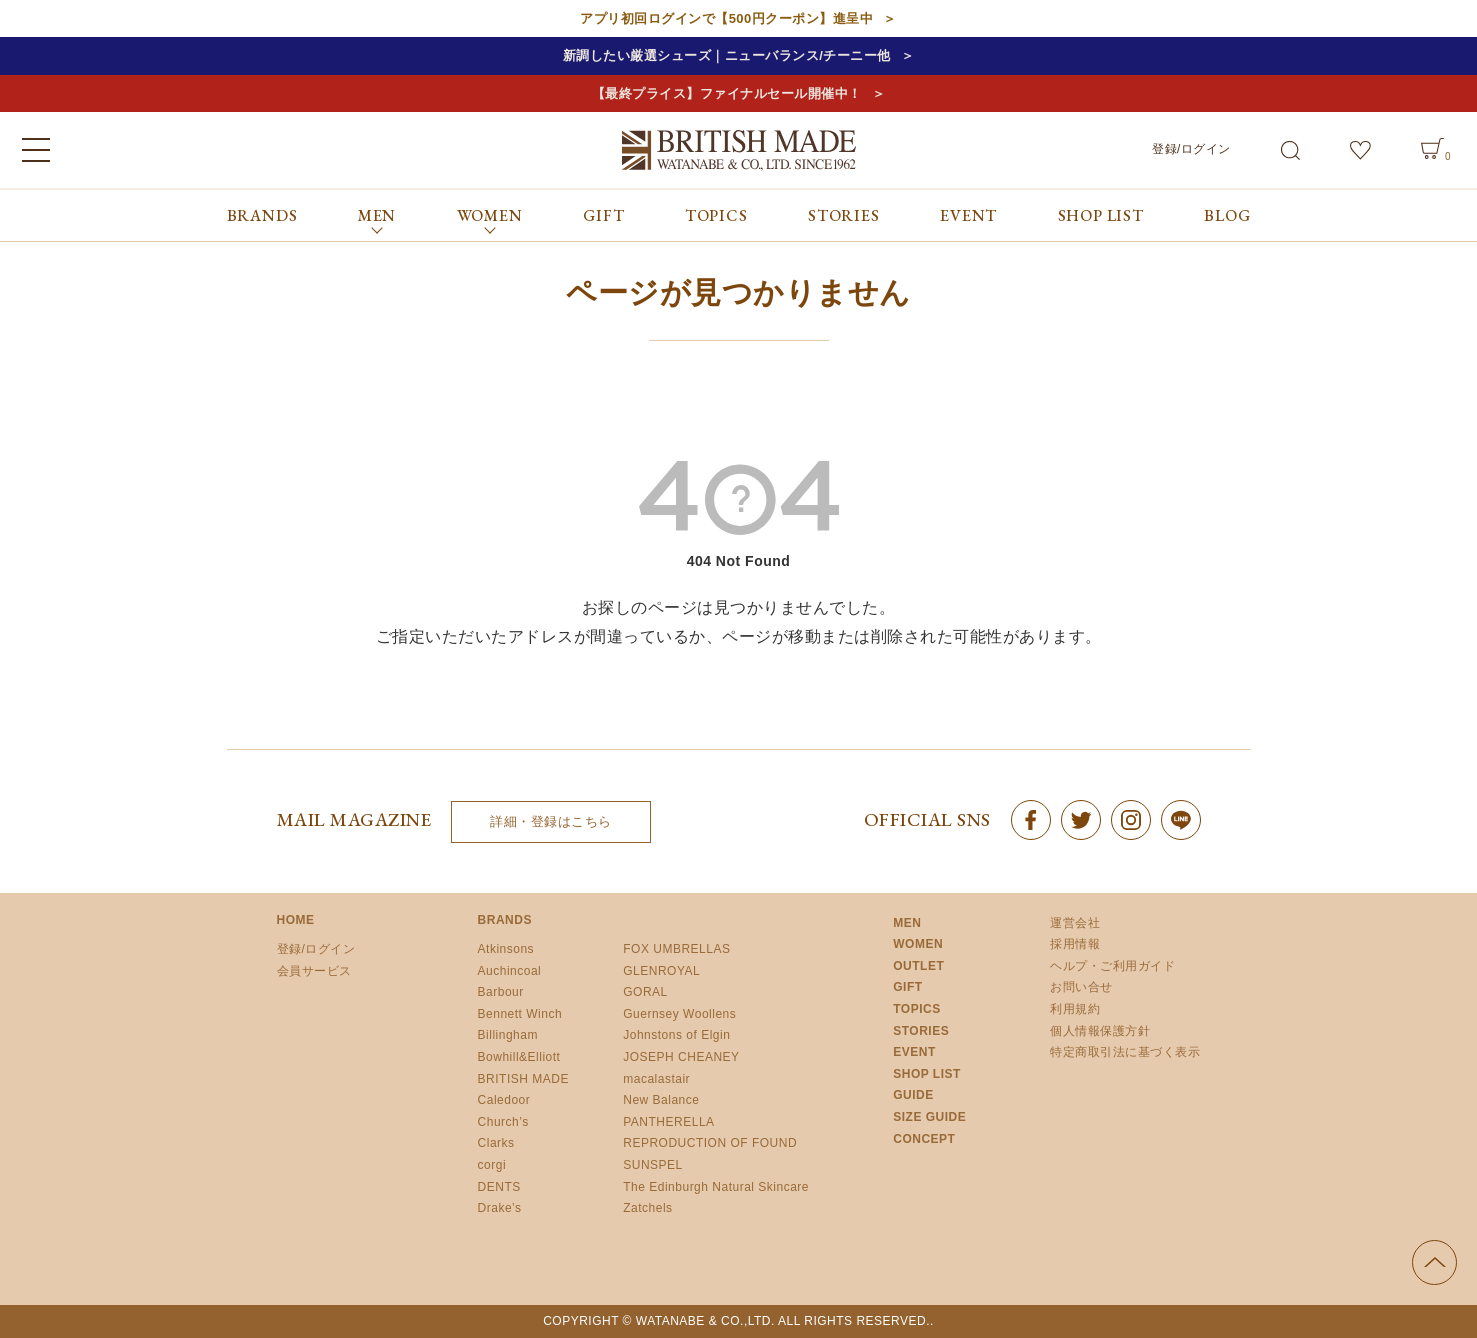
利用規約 (1075, 1009)
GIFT (603, 215)
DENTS (499, 1187)
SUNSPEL (653, 1165)
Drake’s (500, 1208)
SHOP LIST (1101, 215)
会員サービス (314, 971)
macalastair (656, 1079)
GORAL (645, 992)
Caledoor (504, 1100)
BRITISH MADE (523, 1079)
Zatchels (647, 1208)
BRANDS (262, 215)
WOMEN (918, 944)
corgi (492, 1165)
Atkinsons (506, 949)
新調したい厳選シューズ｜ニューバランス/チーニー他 (727, 55)
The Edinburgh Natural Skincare (716, 1187)
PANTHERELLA (668, 1122)
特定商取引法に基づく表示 (1125, 1052)
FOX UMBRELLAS (676, 949)
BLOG (1227, 215)
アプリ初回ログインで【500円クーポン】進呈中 (726, 18)
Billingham (508, 1035)
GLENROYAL (661, 971)
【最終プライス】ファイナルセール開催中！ (727, 93)
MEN (907, 923)
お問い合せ (1081, 987)
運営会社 (1075, 923)
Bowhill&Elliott (519, 1057)
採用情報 (1075, 944)
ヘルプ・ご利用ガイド (1112, 966)
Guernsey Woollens (679, 1014)
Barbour (501, 992)
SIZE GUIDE (929, 1117)
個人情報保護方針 (1100, 1031)
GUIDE (913, 1095)
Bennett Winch (520, 1014)
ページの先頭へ (1434, 1262)
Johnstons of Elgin (676, 1035)
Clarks (496, 1143)
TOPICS (716, 215)
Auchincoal (510, 971)
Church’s (503, 1122)
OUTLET (918, 966)
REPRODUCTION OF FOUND (710, 1143)
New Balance (661, 1100)
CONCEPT (924, 1139)
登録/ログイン (1191, 149)
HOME (296, 920)
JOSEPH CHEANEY (681, 1057)
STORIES (844, 215)
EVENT (968, 215)
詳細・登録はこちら (551, 821)
